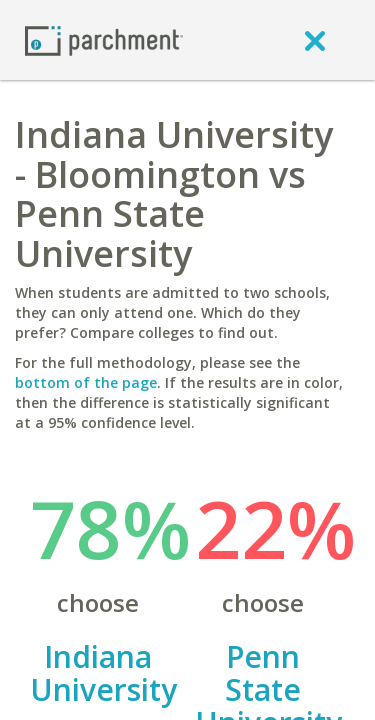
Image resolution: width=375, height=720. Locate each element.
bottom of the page (86, 382)
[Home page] (104, 39)
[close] (315, 40)
